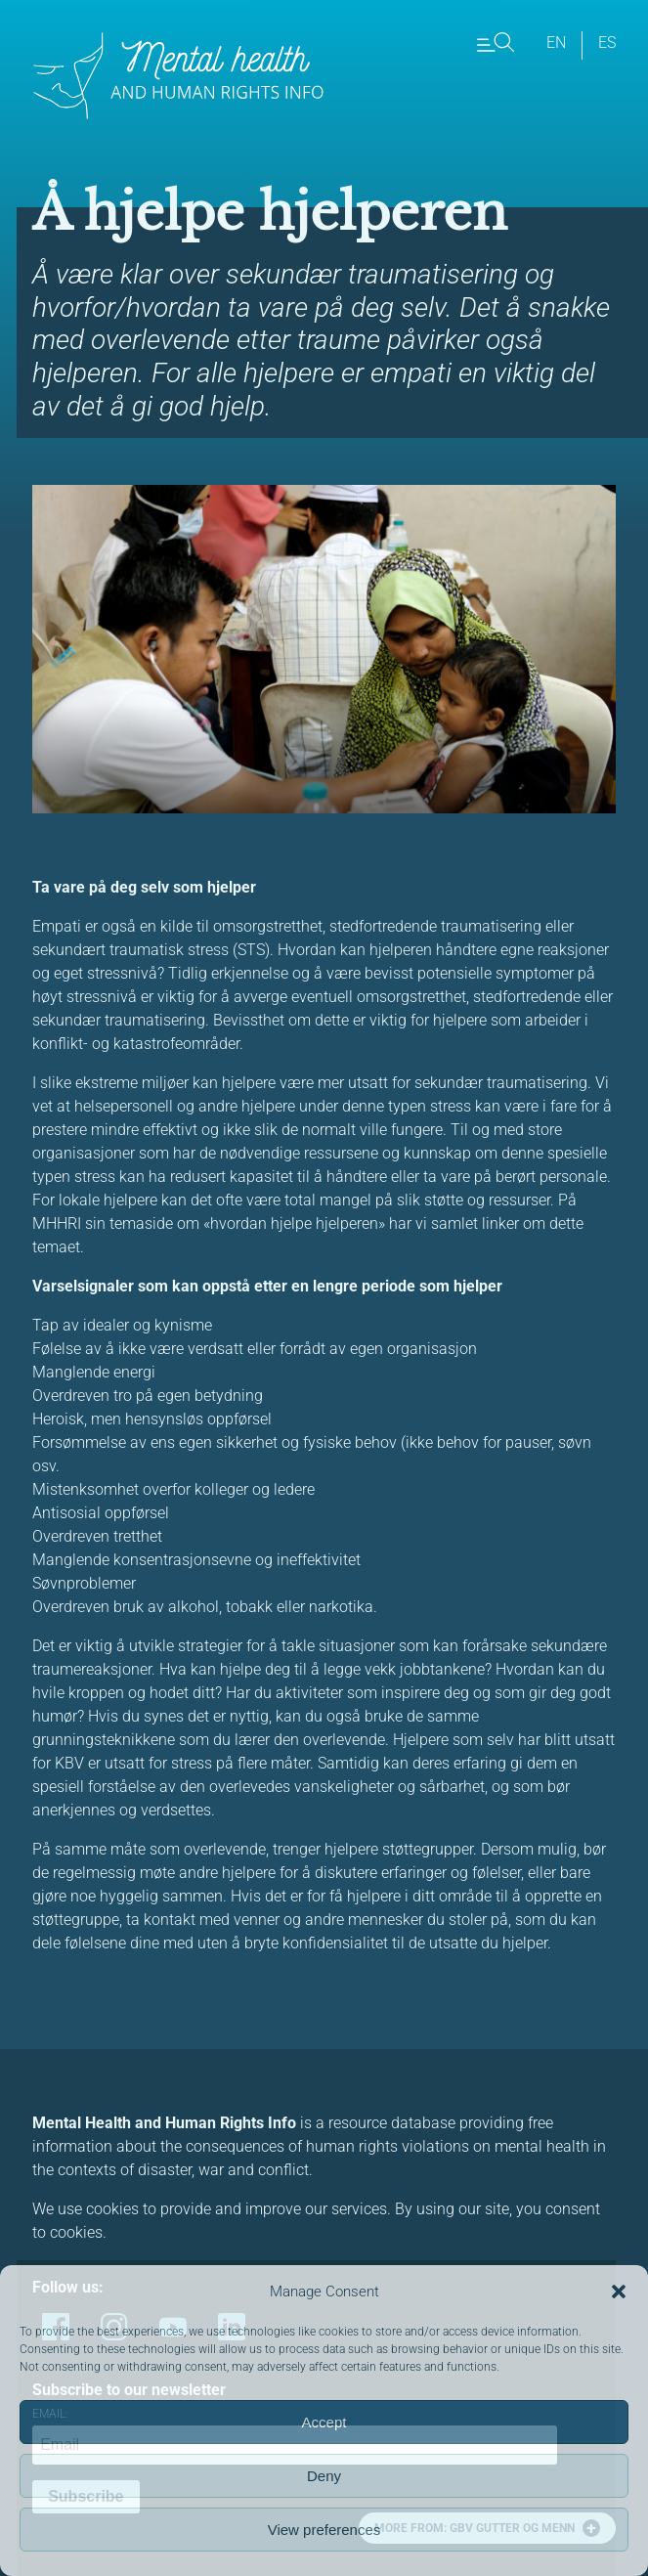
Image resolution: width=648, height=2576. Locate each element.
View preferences (324, 2529)
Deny (324, 2475)
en (556, 42)
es (607, 42)
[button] (618, 2291)
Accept (324, 2422)
